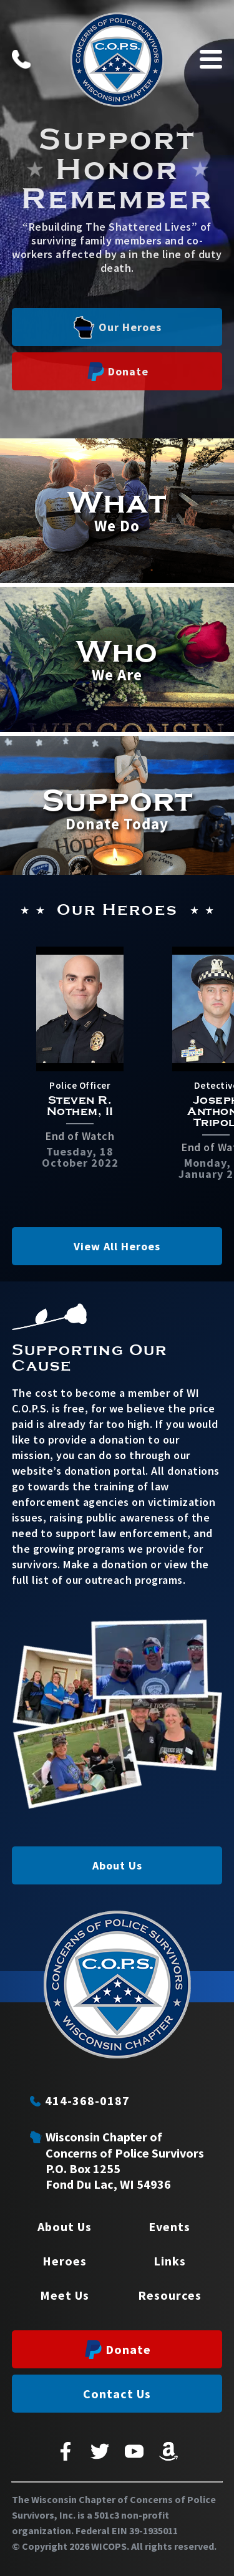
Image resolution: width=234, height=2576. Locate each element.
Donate (118, 372)
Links (170, 2261)
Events (169, 2226)
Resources (170, 2295)
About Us (117, 1865)
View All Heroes (117, 1246)
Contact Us (117, 2393)
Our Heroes (117, 327)
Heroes (64, 2261)
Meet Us (64, 2295)
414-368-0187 (80, 2101)
